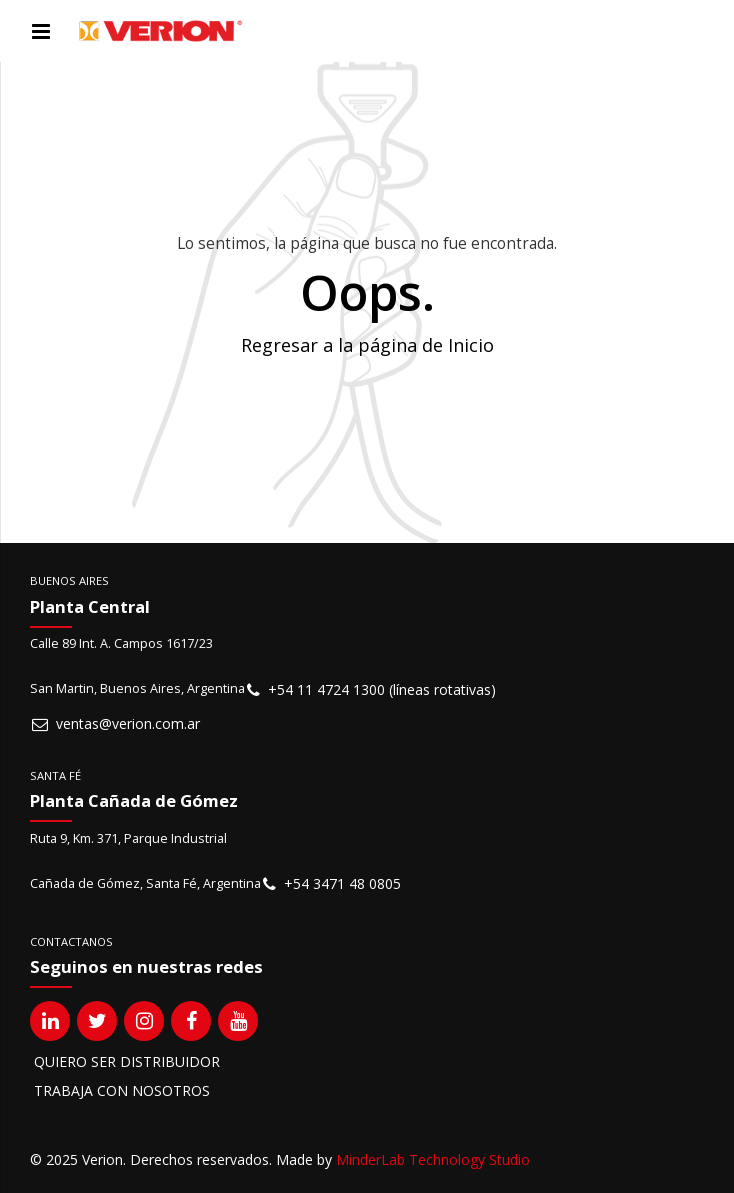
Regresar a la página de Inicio (367, 345)
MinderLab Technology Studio (433, 1159)
